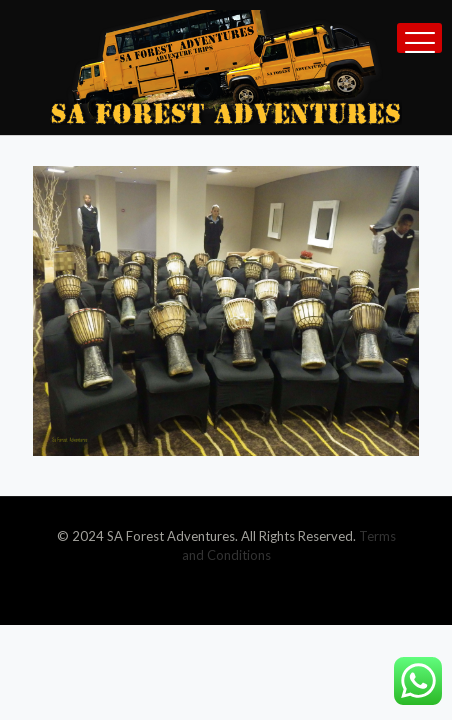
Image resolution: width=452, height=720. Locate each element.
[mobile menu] (419, 38)
